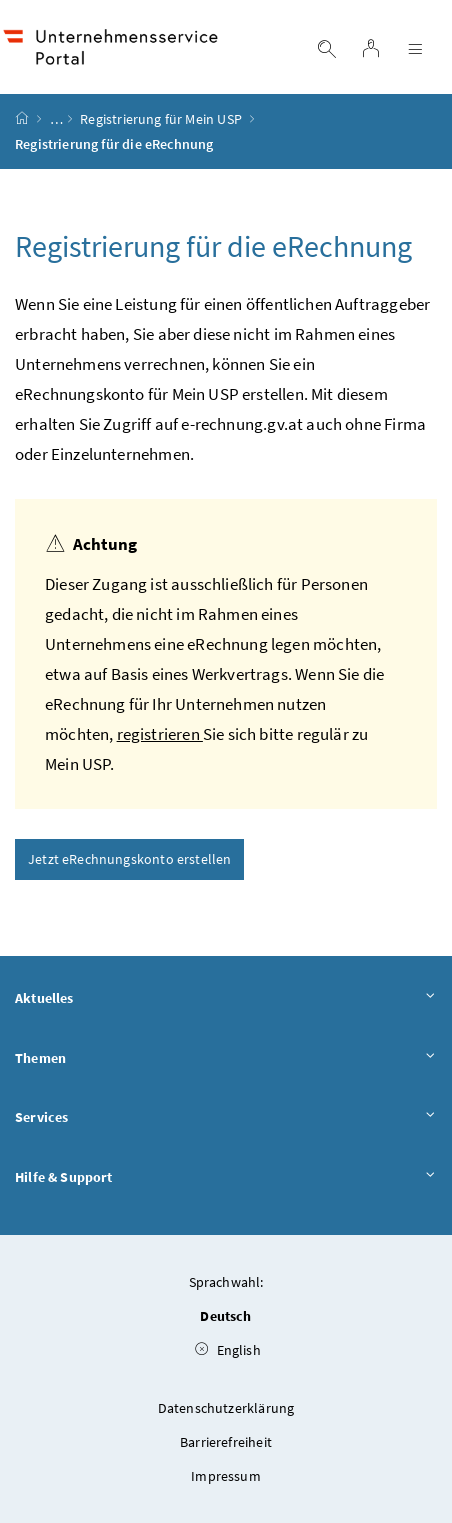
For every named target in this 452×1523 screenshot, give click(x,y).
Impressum (226, 1476)
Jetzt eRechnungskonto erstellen (129, 859)
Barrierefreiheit (226, 1442)
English (228, 1350)
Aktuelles (226, 999)
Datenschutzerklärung (226, 1408)
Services (226, 1118)
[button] (388, 1427)
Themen (226, 1059)
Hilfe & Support (226, 1178)
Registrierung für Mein (161, 119)
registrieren (160, 734)
